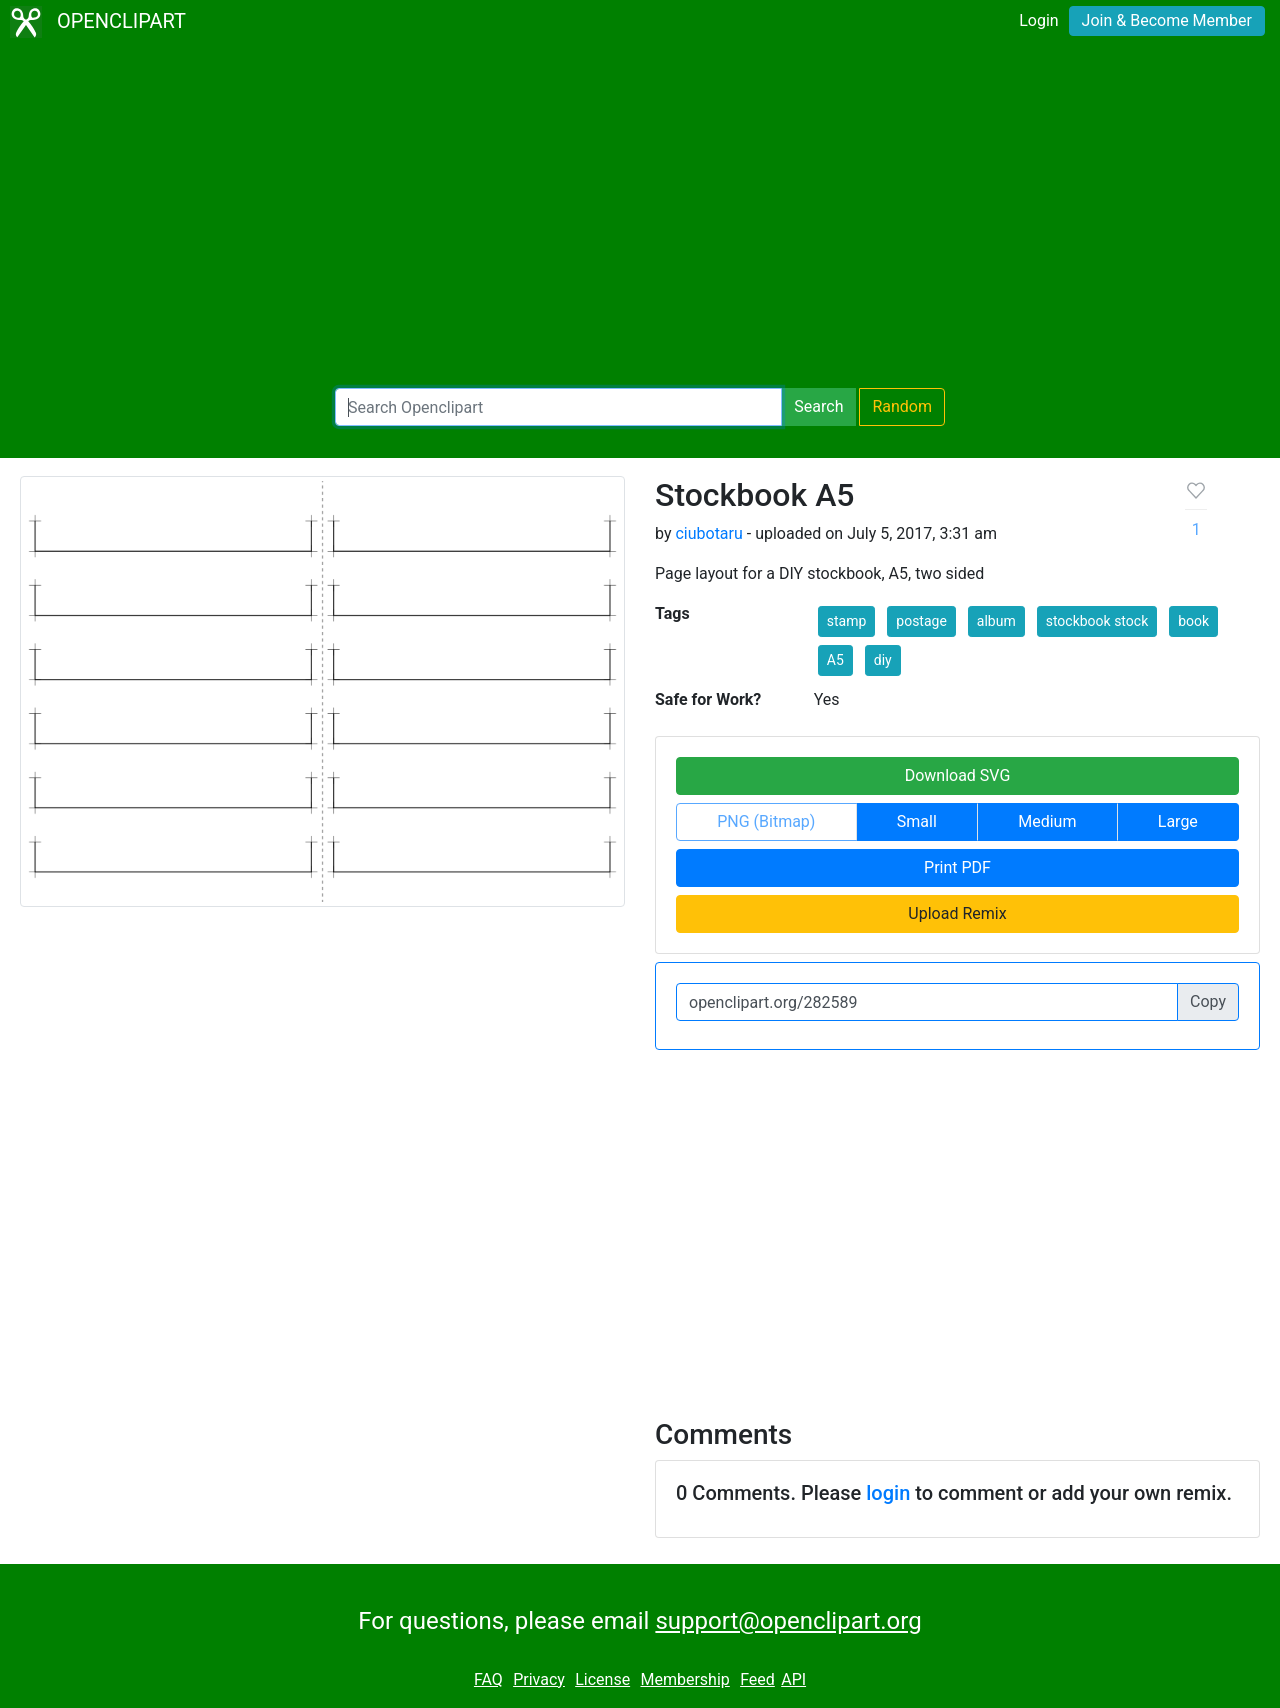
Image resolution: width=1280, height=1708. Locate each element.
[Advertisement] (640, 216)
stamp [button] (847, 621)
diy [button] (883, 660)
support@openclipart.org (788, 1621)
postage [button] (921, 621)
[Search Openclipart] (558, 407)
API (793, 1679)
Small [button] (917, 821)
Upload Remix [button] (957, 913)
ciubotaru (708, 533)
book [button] (1193, 621)
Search (818, 406)
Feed (757, 1679)
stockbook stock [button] (1097, 621)
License (602, 1679)
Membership (684, 1679)
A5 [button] (835, 660)
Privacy (539, 1679)
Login (1038, 20)
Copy (1208, 1001)
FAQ (488, 1679)
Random (902, 406)
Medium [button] (1047, 821)
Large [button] (1178, 821)
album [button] (996, 621)
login (888, 1493)
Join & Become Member (1167, 20)
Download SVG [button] (958, 775)
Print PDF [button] (957, 867)
